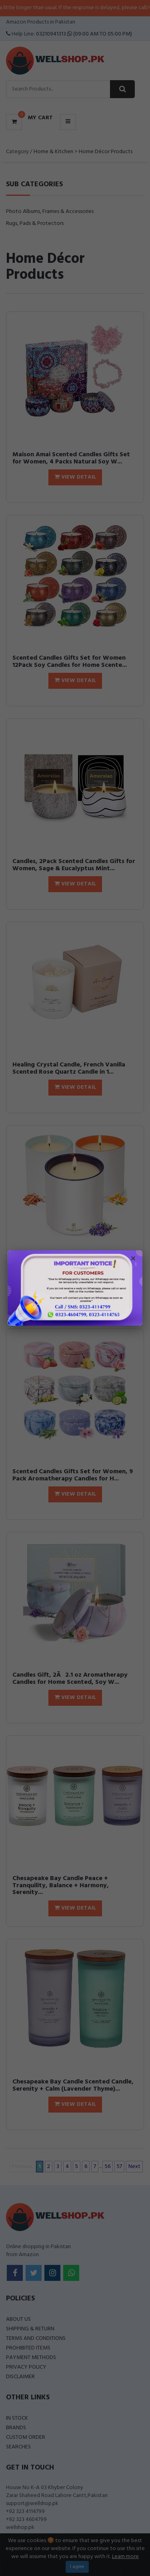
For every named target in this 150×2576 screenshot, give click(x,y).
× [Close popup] (133, 1259)
